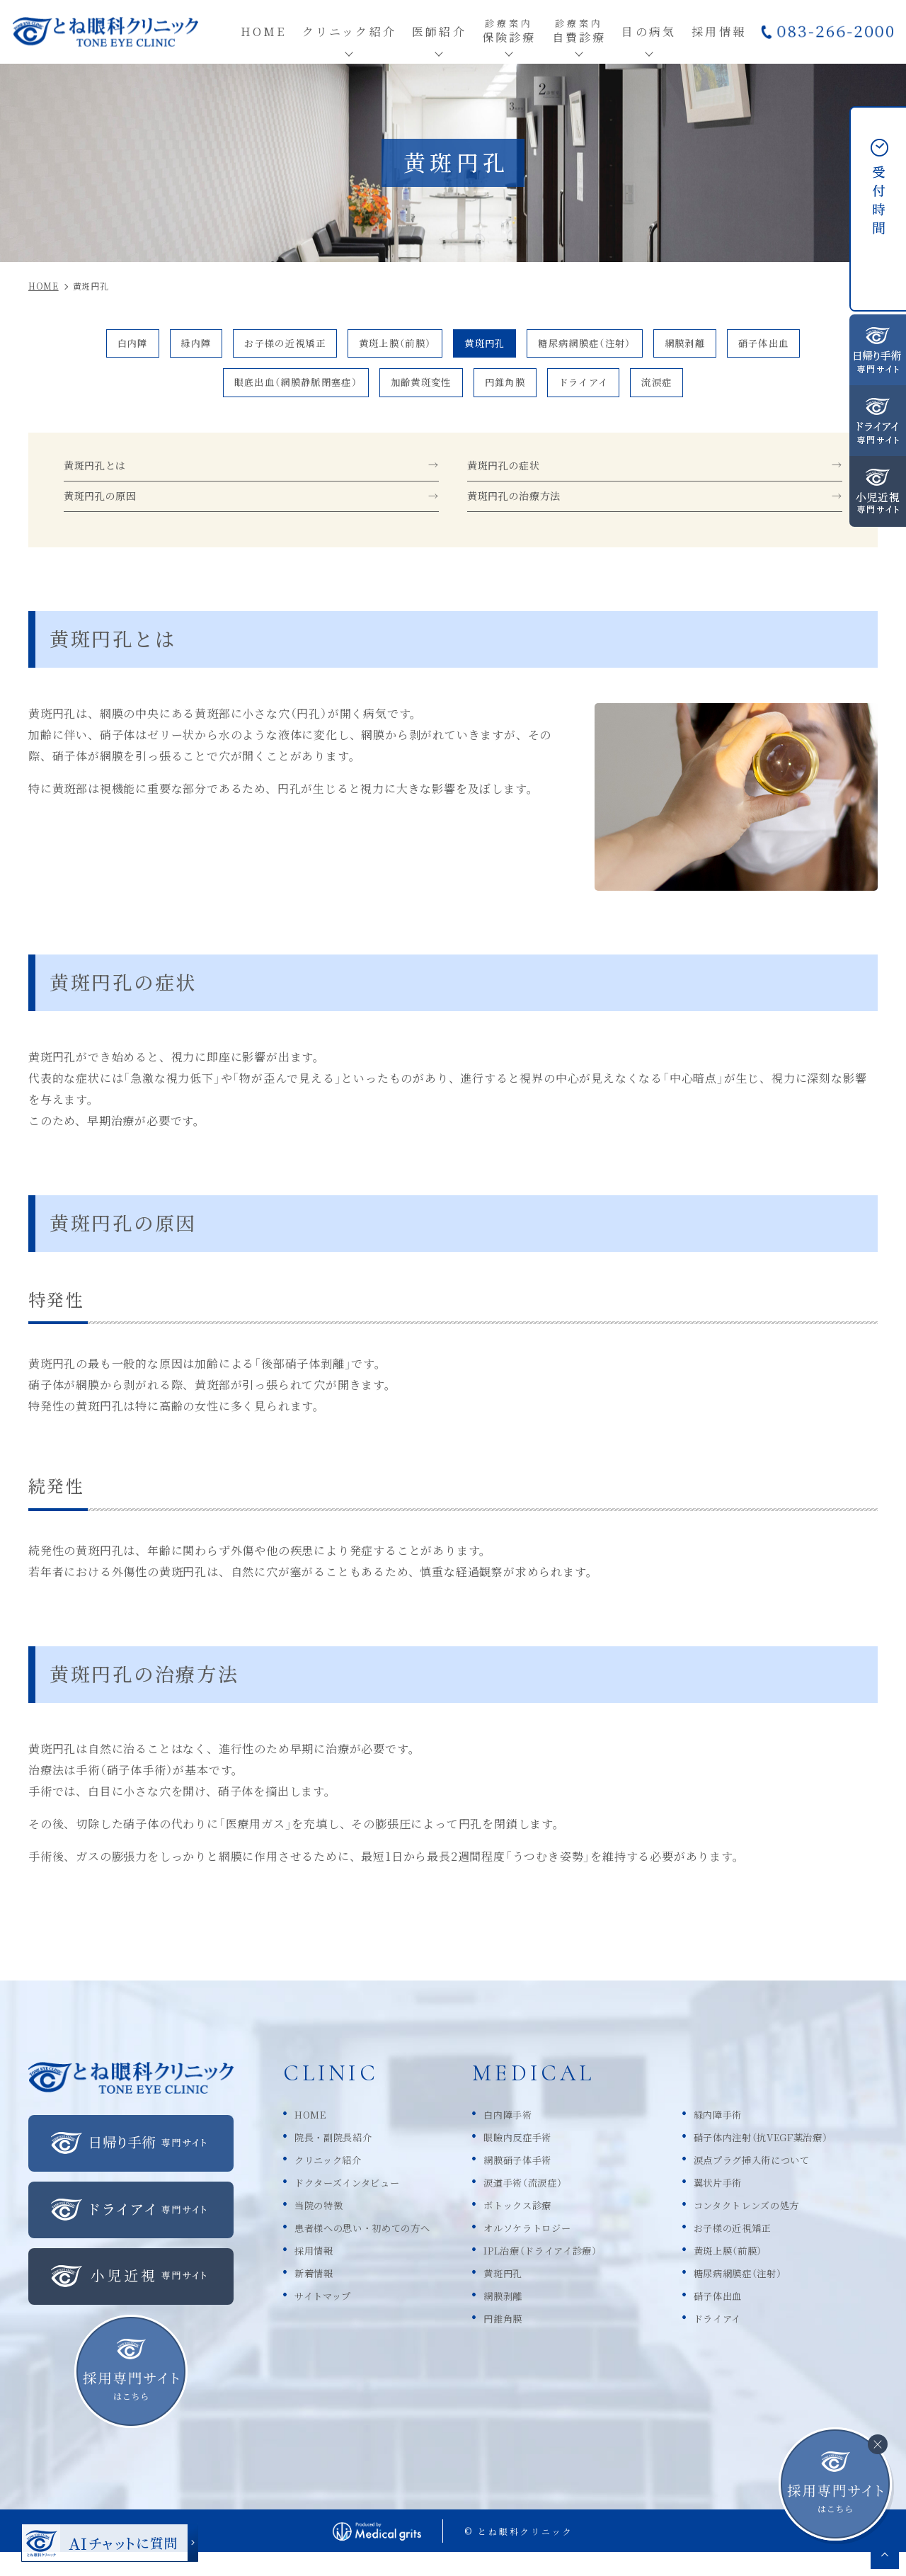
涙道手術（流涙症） (563, 2204)
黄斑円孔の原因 (108, 516)
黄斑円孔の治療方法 (523, 516)
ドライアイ (610, 390)
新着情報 (318, 2294)
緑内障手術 (739, 2136)
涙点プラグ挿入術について (780, 2181)
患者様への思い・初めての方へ (377, 2249)
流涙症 (697, 390)
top (885, 2555)
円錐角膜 (516, 390)
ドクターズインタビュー (359, 2204)
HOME (313, 2136)
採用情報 (318, 2272)
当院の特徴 (324, 2226)
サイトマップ (329, 2317)
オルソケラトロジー (568, 2249)
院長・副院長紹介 (341, 2158)
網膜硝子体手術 (556, 2181)
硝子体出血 (824, 346)
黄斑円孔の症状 (511, 480)
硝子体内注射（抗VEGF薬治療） (792, 2158)
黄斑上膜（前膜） (383, 346)
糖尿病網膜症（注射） (610, 346)
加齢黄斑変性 (416, 390)
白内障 (69, 346)
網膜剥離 (730, 346)
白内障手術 (544, 2136)
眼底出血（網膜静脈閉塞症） (266, 390)
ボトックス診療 (556, 2226)
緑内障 (145, 346)
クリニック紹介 (335, 2181)
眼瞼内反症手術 (556, 2158)
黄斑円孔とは (101, 480)
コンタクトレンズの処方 (774, 2226)
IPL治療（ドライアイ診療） (585, 2272)
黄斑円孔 (490, 346)
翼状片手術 (739, 2204)
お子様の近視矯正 (251, 346)
